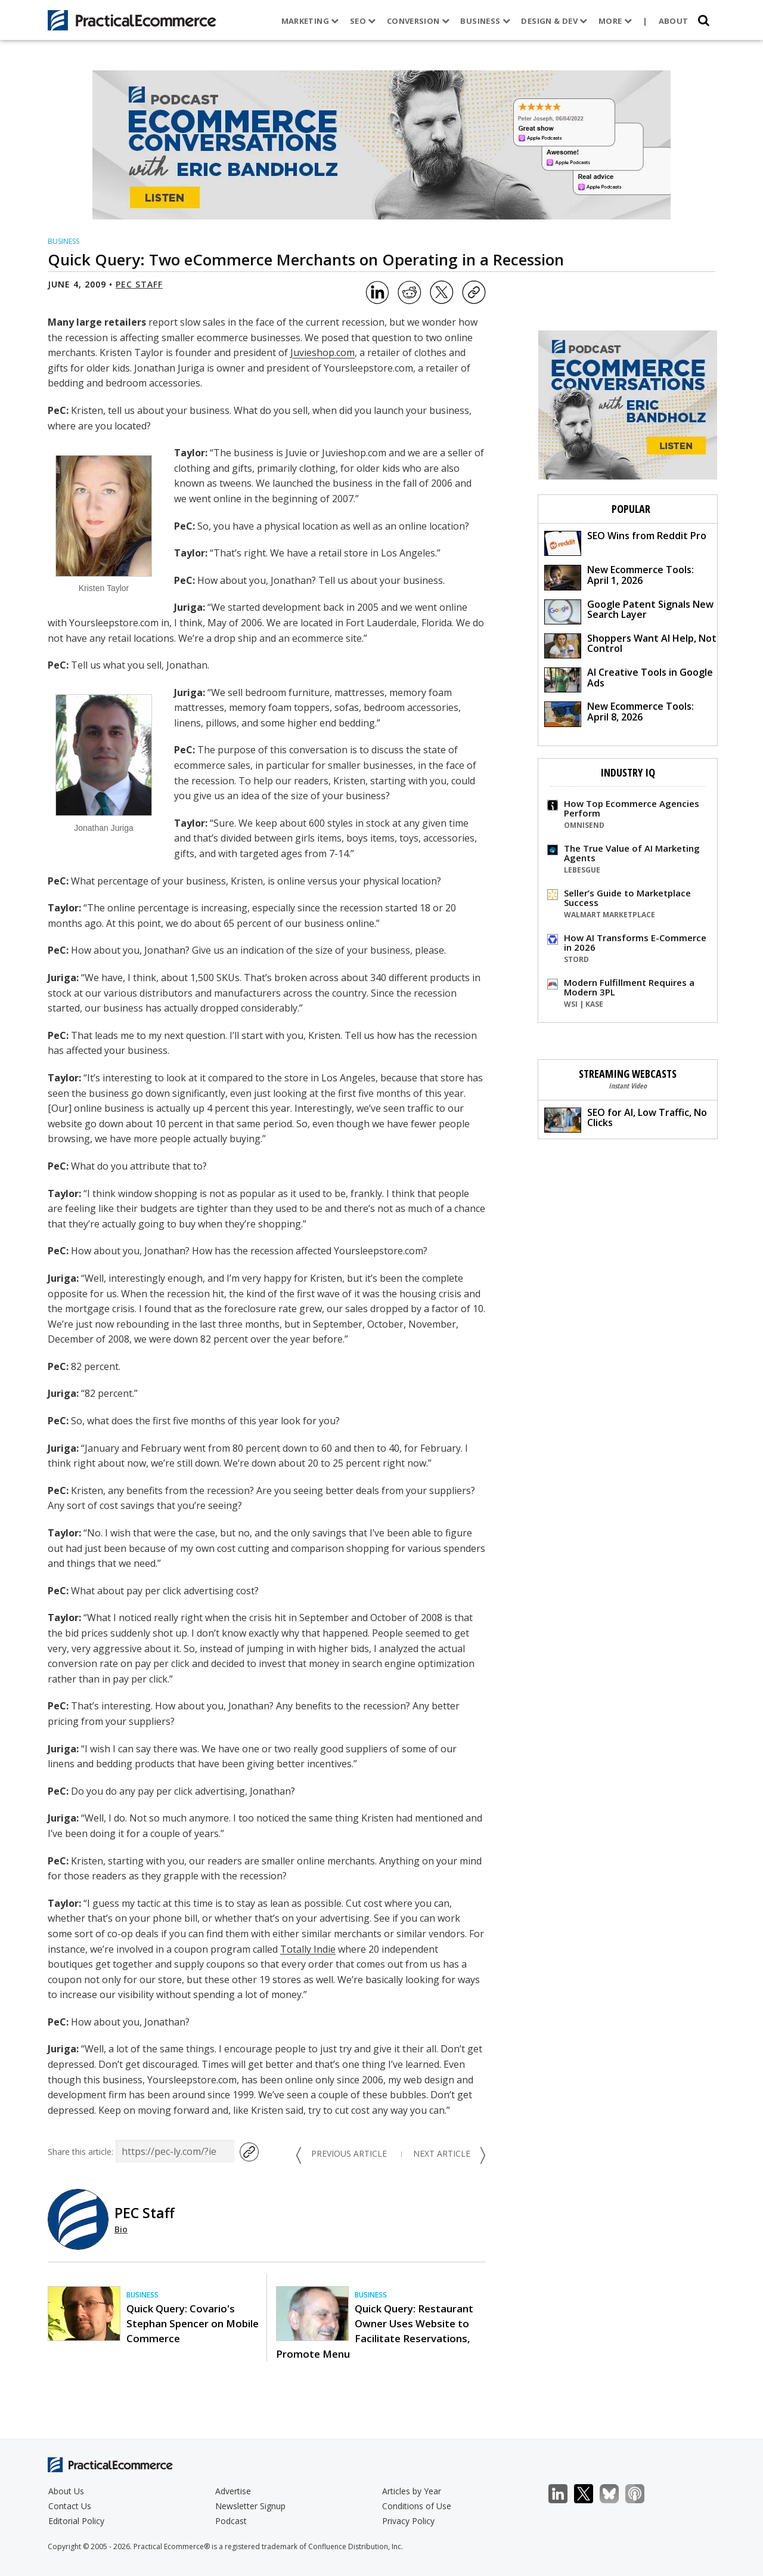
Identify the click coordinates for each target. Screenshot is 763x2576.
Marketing (310, 21)
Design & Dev (554, 21)
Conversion (418, 21)
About (673, 21)
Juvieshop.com (322, 352)
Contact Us (69, 2506)
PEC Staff (139, 284)
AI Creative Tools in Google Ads (628, 679)
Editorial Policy (76, 2520)
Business (485, 21)
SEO (363, 21)
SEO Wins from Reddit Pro (625, 542)
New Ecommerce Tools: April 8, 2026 (619, 713)
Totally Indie (308, 1949)
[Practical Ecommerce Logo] (132, 20)
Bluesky (615, 2494)
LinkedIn (564, 2494)
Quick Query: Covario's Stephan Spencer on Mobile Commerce (192, 2323)
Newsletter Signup (250, 2506)
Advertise (233, 2491)
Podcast (231, 2520)
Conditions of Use (416, 2506)
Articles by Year (411, 2491)
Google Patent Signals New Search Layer (629, 611)
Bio (121, 2229)
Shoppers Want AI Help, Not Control (630, 645)
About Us (66, 2491)
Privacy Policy (408, 2520)
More (615, 21)
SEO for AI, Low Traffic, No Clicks (625, 1119)
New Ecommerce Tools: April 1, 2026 (619, 576)
